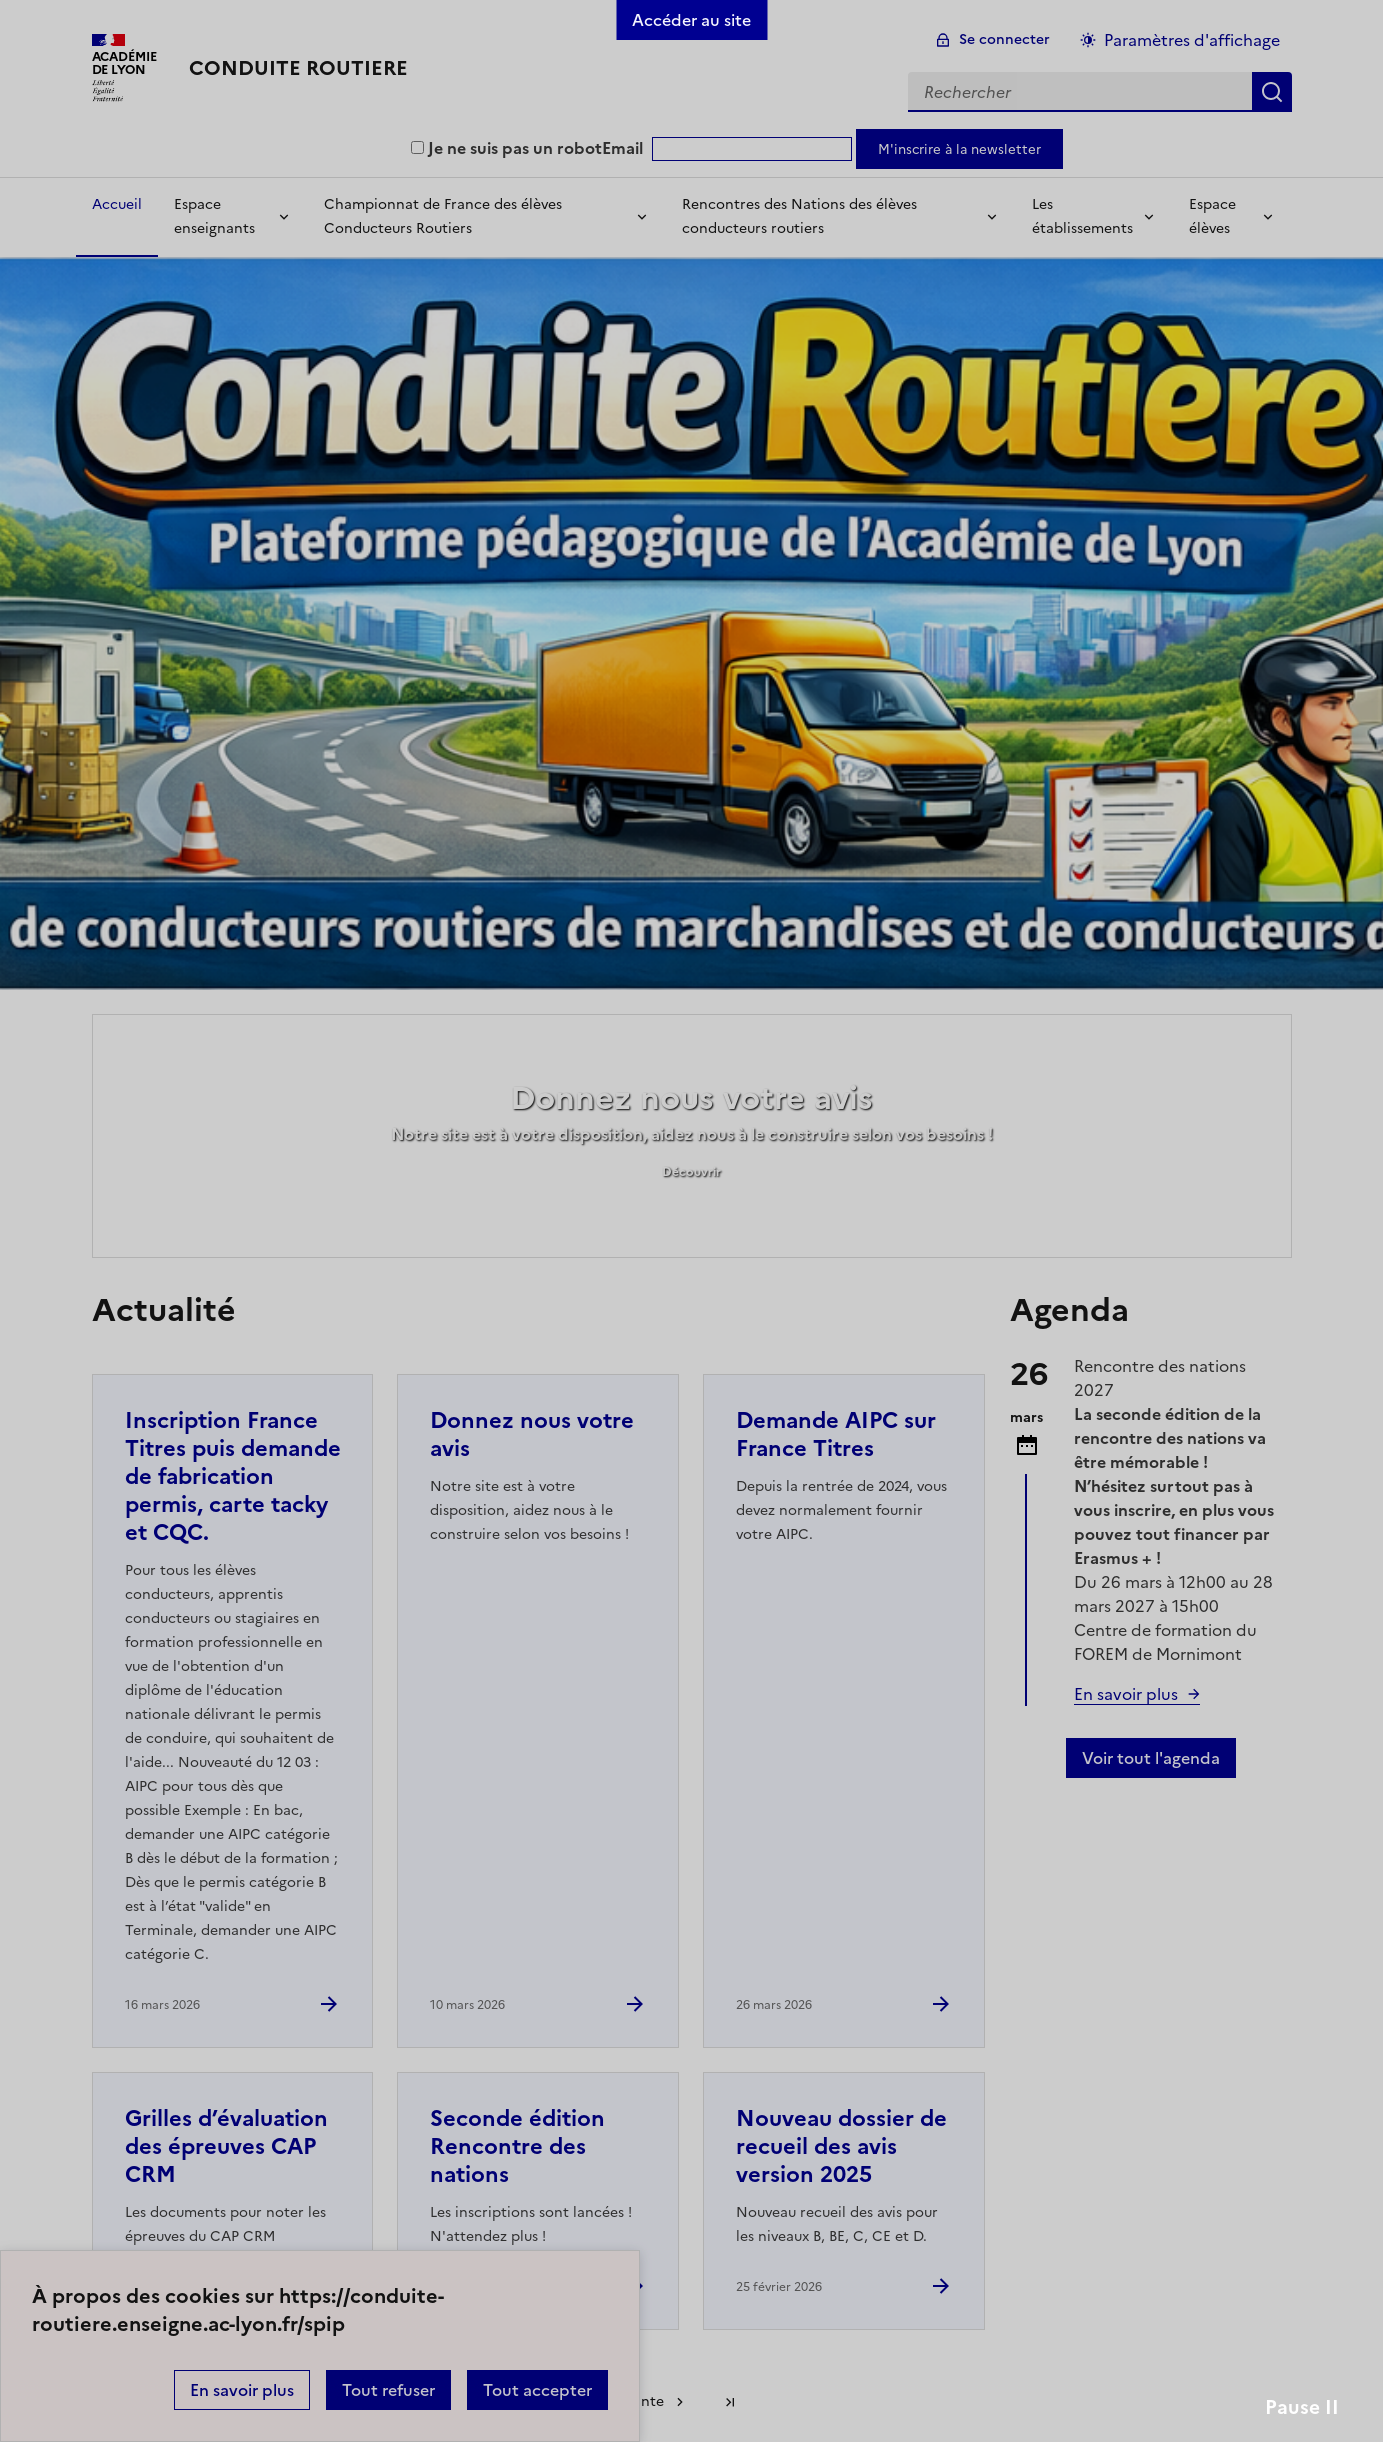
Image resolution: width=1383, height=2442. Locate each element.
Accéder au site (691, 20)
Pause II (1302, 2407)
